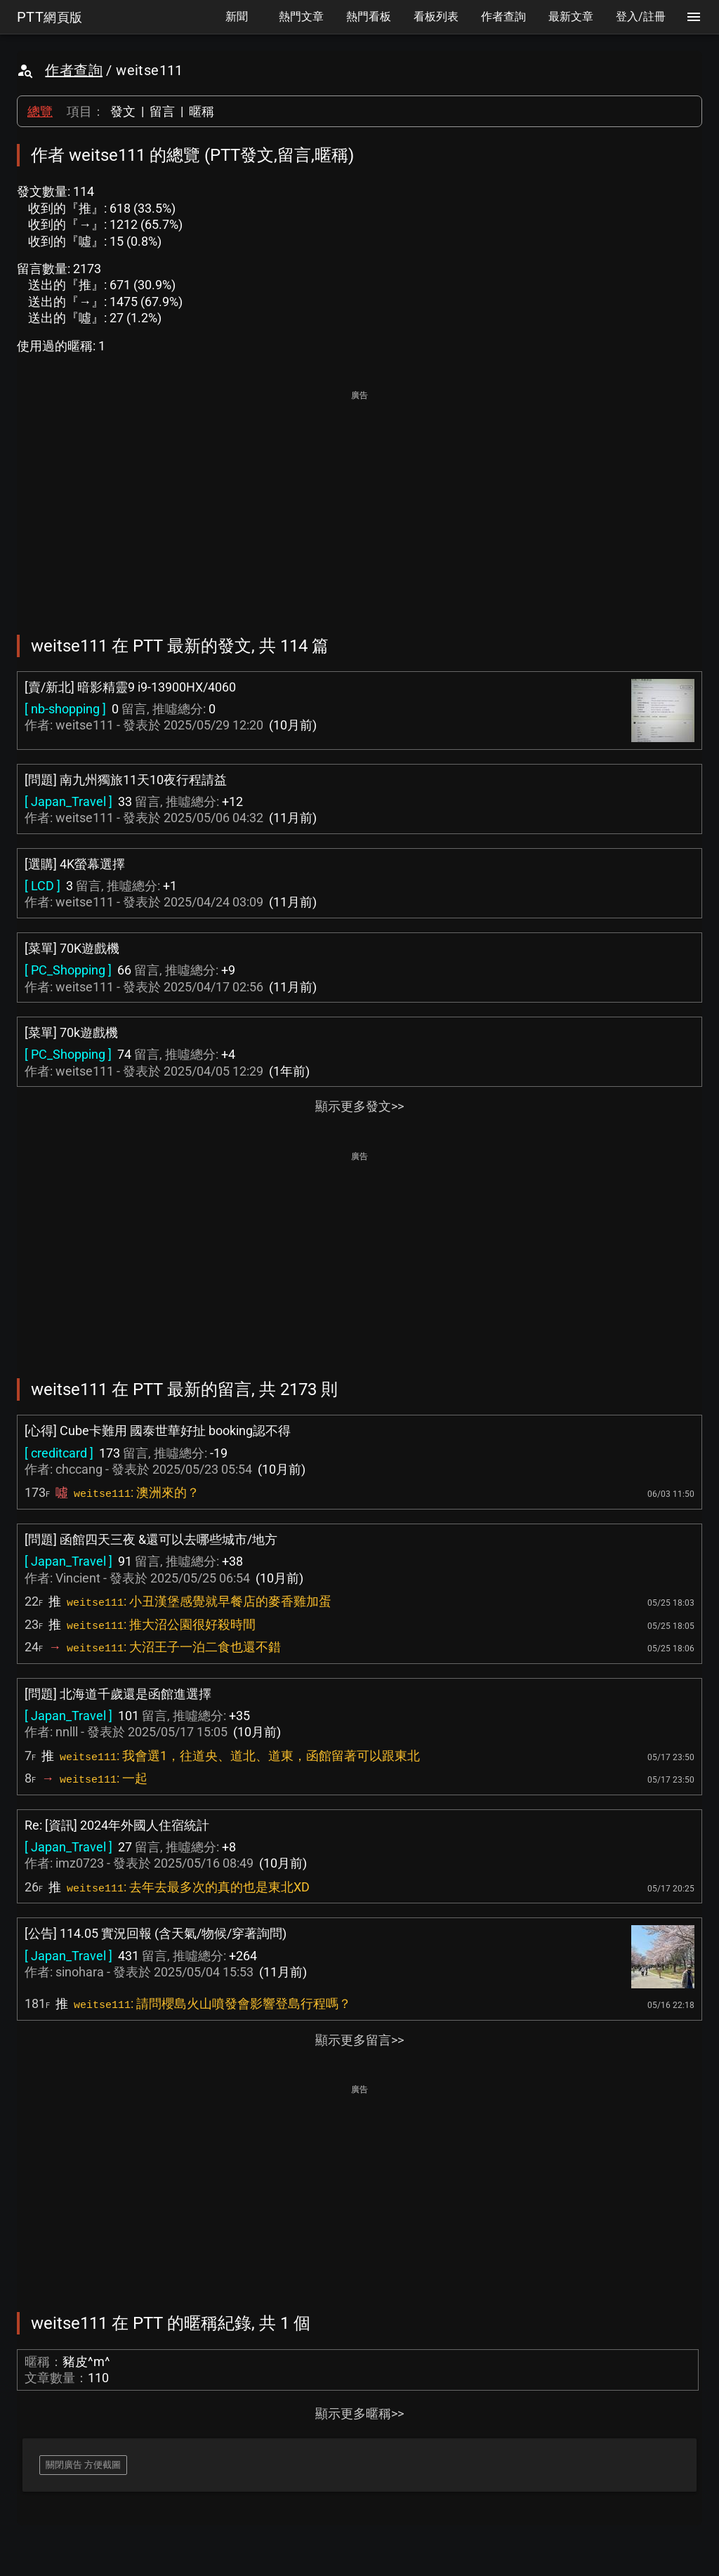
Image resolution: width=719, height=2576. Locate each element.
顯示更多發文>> (359, 1106)
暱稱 (201, 111)
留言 (162, 111)
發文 (123, 111)
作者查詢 (74, 70)
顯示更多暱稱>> (359, 2413)
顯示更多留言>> (359, 2040)
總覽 (40, 111)
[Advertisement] (359, 502)
